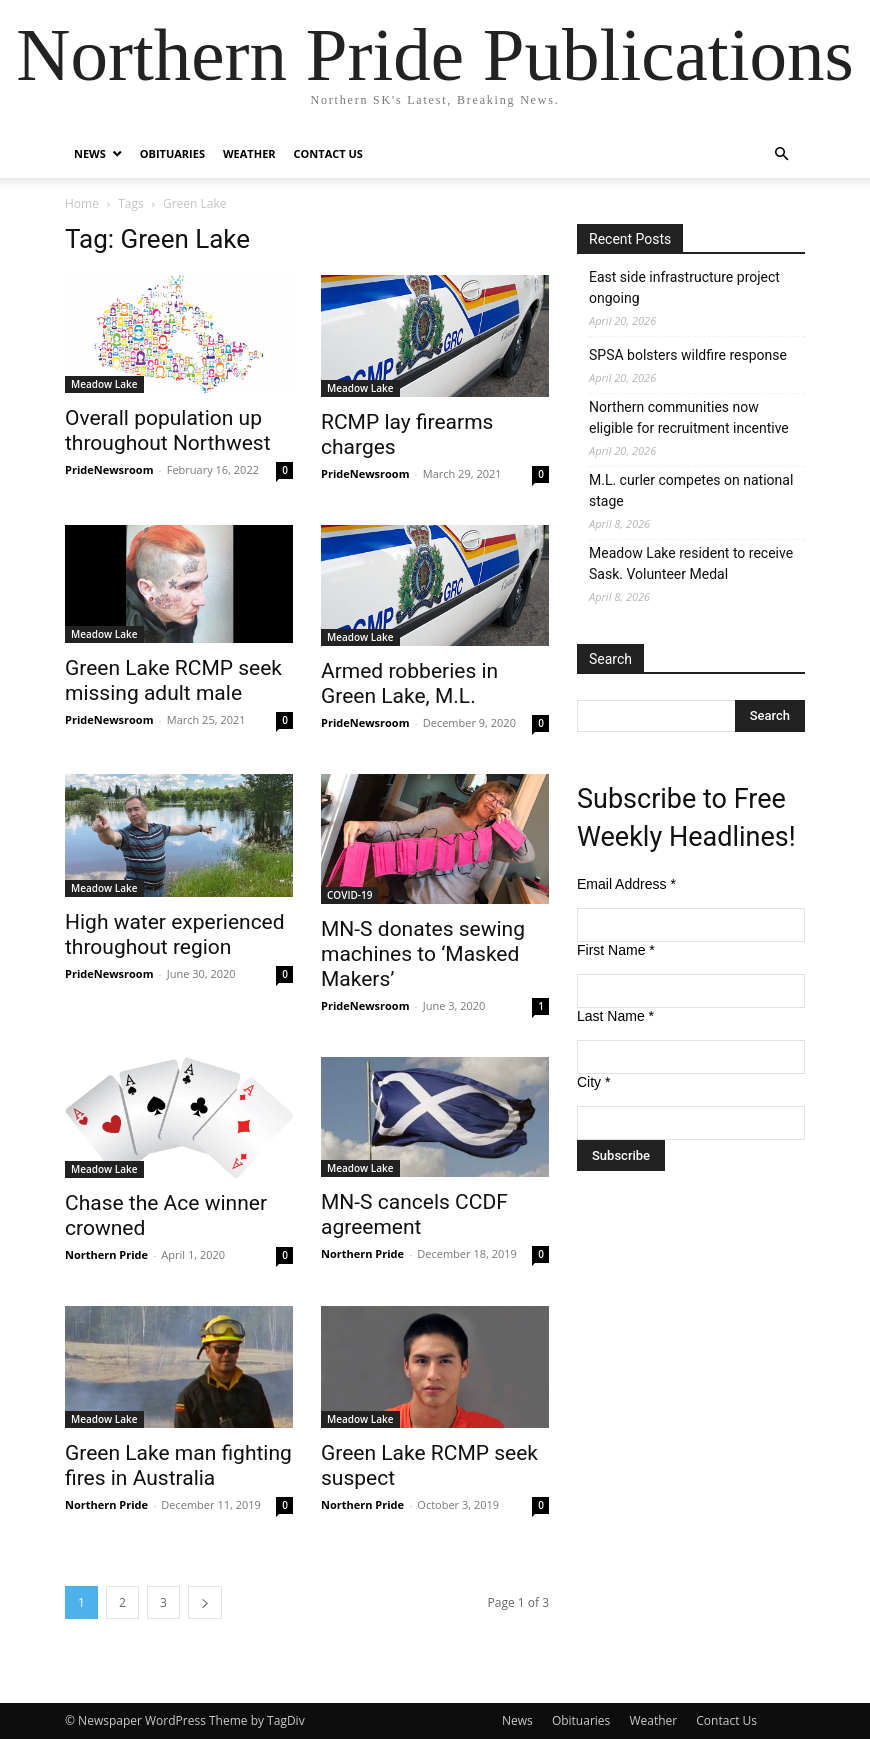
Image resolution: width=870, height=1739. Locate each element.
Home (82, 203)
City (593, 1082)
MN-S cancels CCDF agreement (414, 1214)
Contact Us (328, 153)
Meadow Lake (104, 384)
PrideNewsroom (109, 469)
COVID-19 (349, 895)
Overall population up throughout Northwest (168, 430)
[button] (781, 154)
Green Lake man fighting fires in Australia (178, 1465)
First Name (616, 950)
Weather (249, 153)
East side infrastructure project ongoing (684, 287)
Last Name (615, 1016)
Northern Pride (106, 1254)
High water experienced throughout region (175, 934)
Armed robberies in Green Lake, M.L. (409, 683)
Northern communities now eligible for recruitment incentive (689, 417)
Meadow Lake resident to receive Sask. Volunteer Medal (691, 563)
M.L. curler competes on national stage (691, 490)
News (90, 153)
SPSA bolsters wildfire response (688, 355)
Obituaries (172, 153)
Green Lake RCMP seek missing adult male (173, 680)
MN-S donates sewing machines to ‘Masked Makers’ (423, 954)
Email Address (626, 884)
